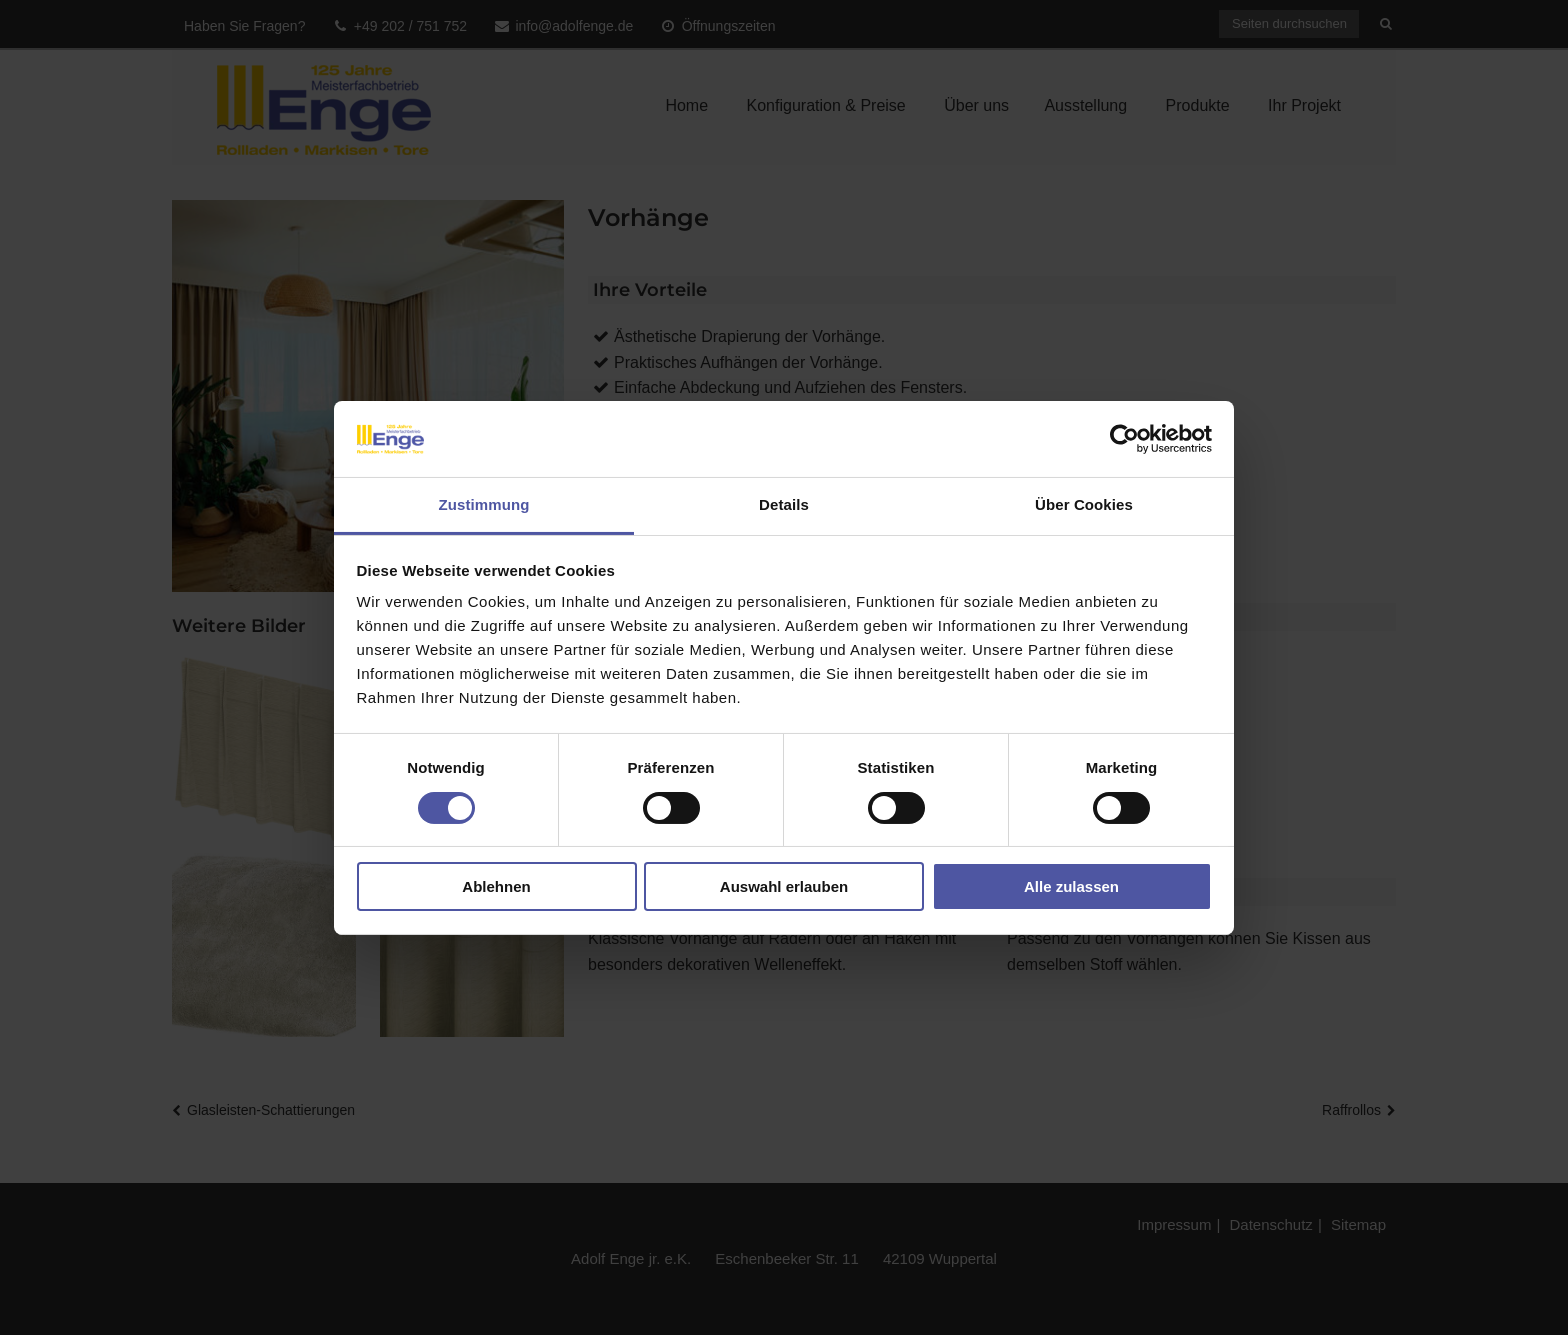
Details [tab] (784, 504)
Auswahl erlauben (784, 886)
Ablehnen (496, 886)
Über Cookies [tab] (1084, 504)
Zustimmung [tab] (484, 504)
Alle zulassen (1071, 886)
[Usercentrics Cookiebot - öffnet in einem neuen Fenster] (1124, 439)
